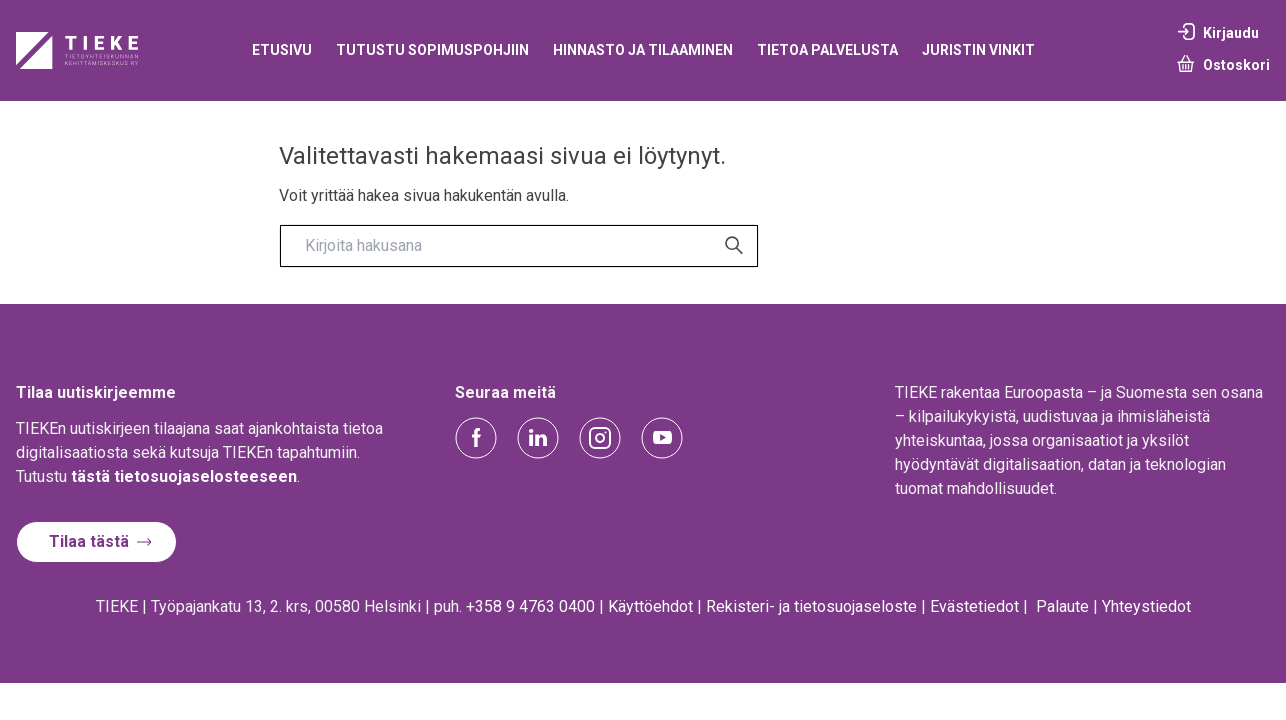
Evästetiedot (974, 606)
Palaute (1062, 606)
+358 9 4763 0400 (530, 606)
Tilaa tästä (89, 541)
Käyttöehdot (650, 606)
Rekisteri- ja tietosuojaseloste (811, 606)
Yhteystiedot (1146, 606)
